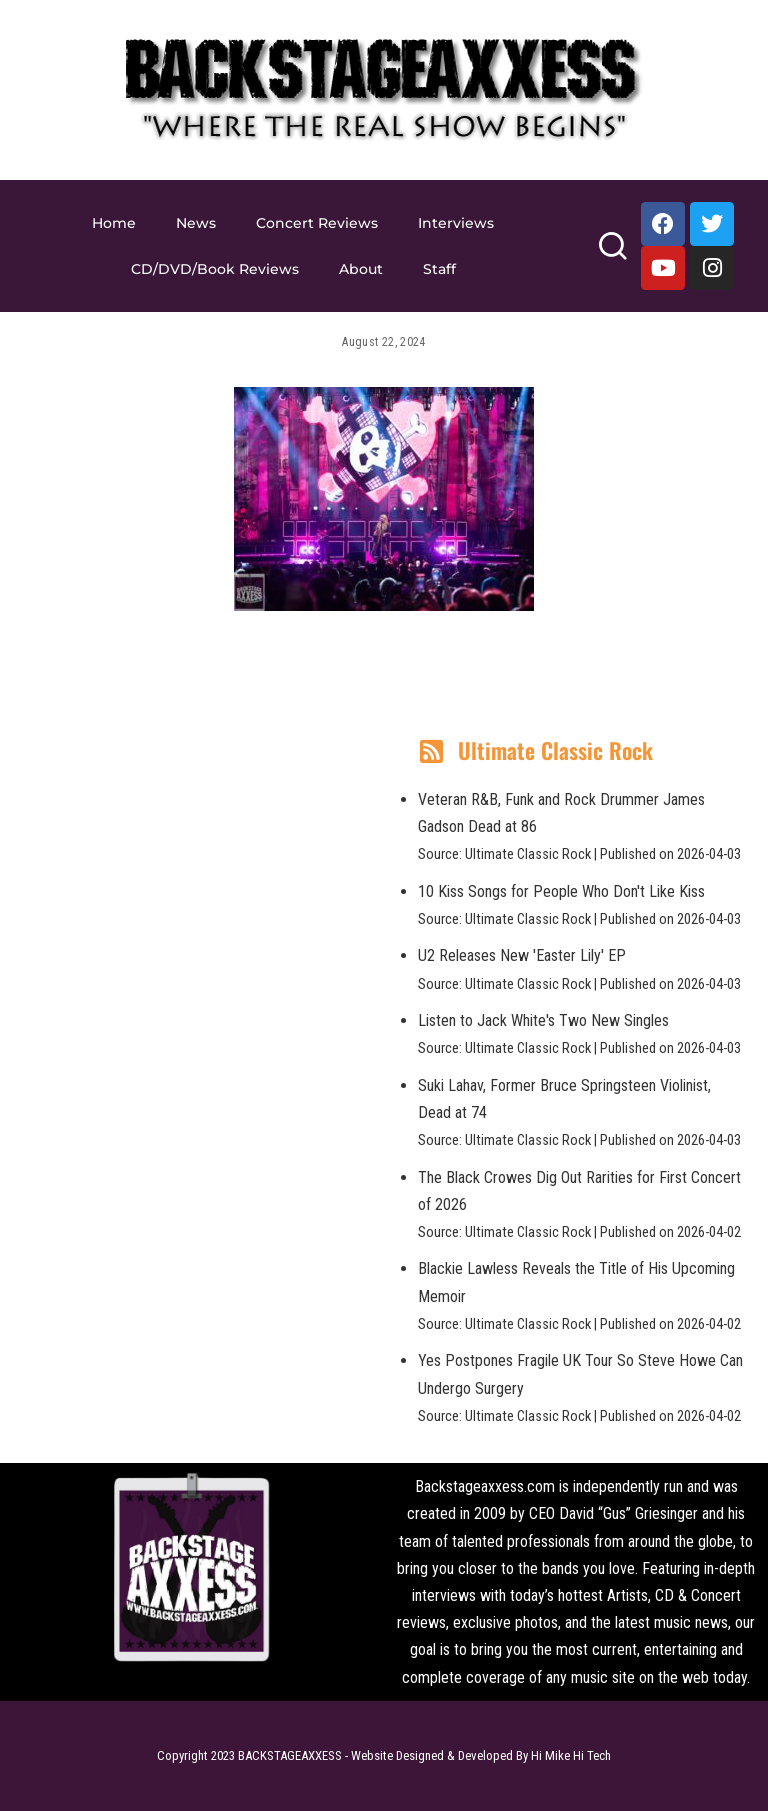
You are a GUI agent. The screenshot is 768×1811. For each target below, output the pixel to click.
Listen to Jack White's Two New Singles (543, 1020)
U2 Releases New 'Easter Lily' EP (522, 955)
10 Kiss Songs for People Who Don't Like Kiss (561, 891)
